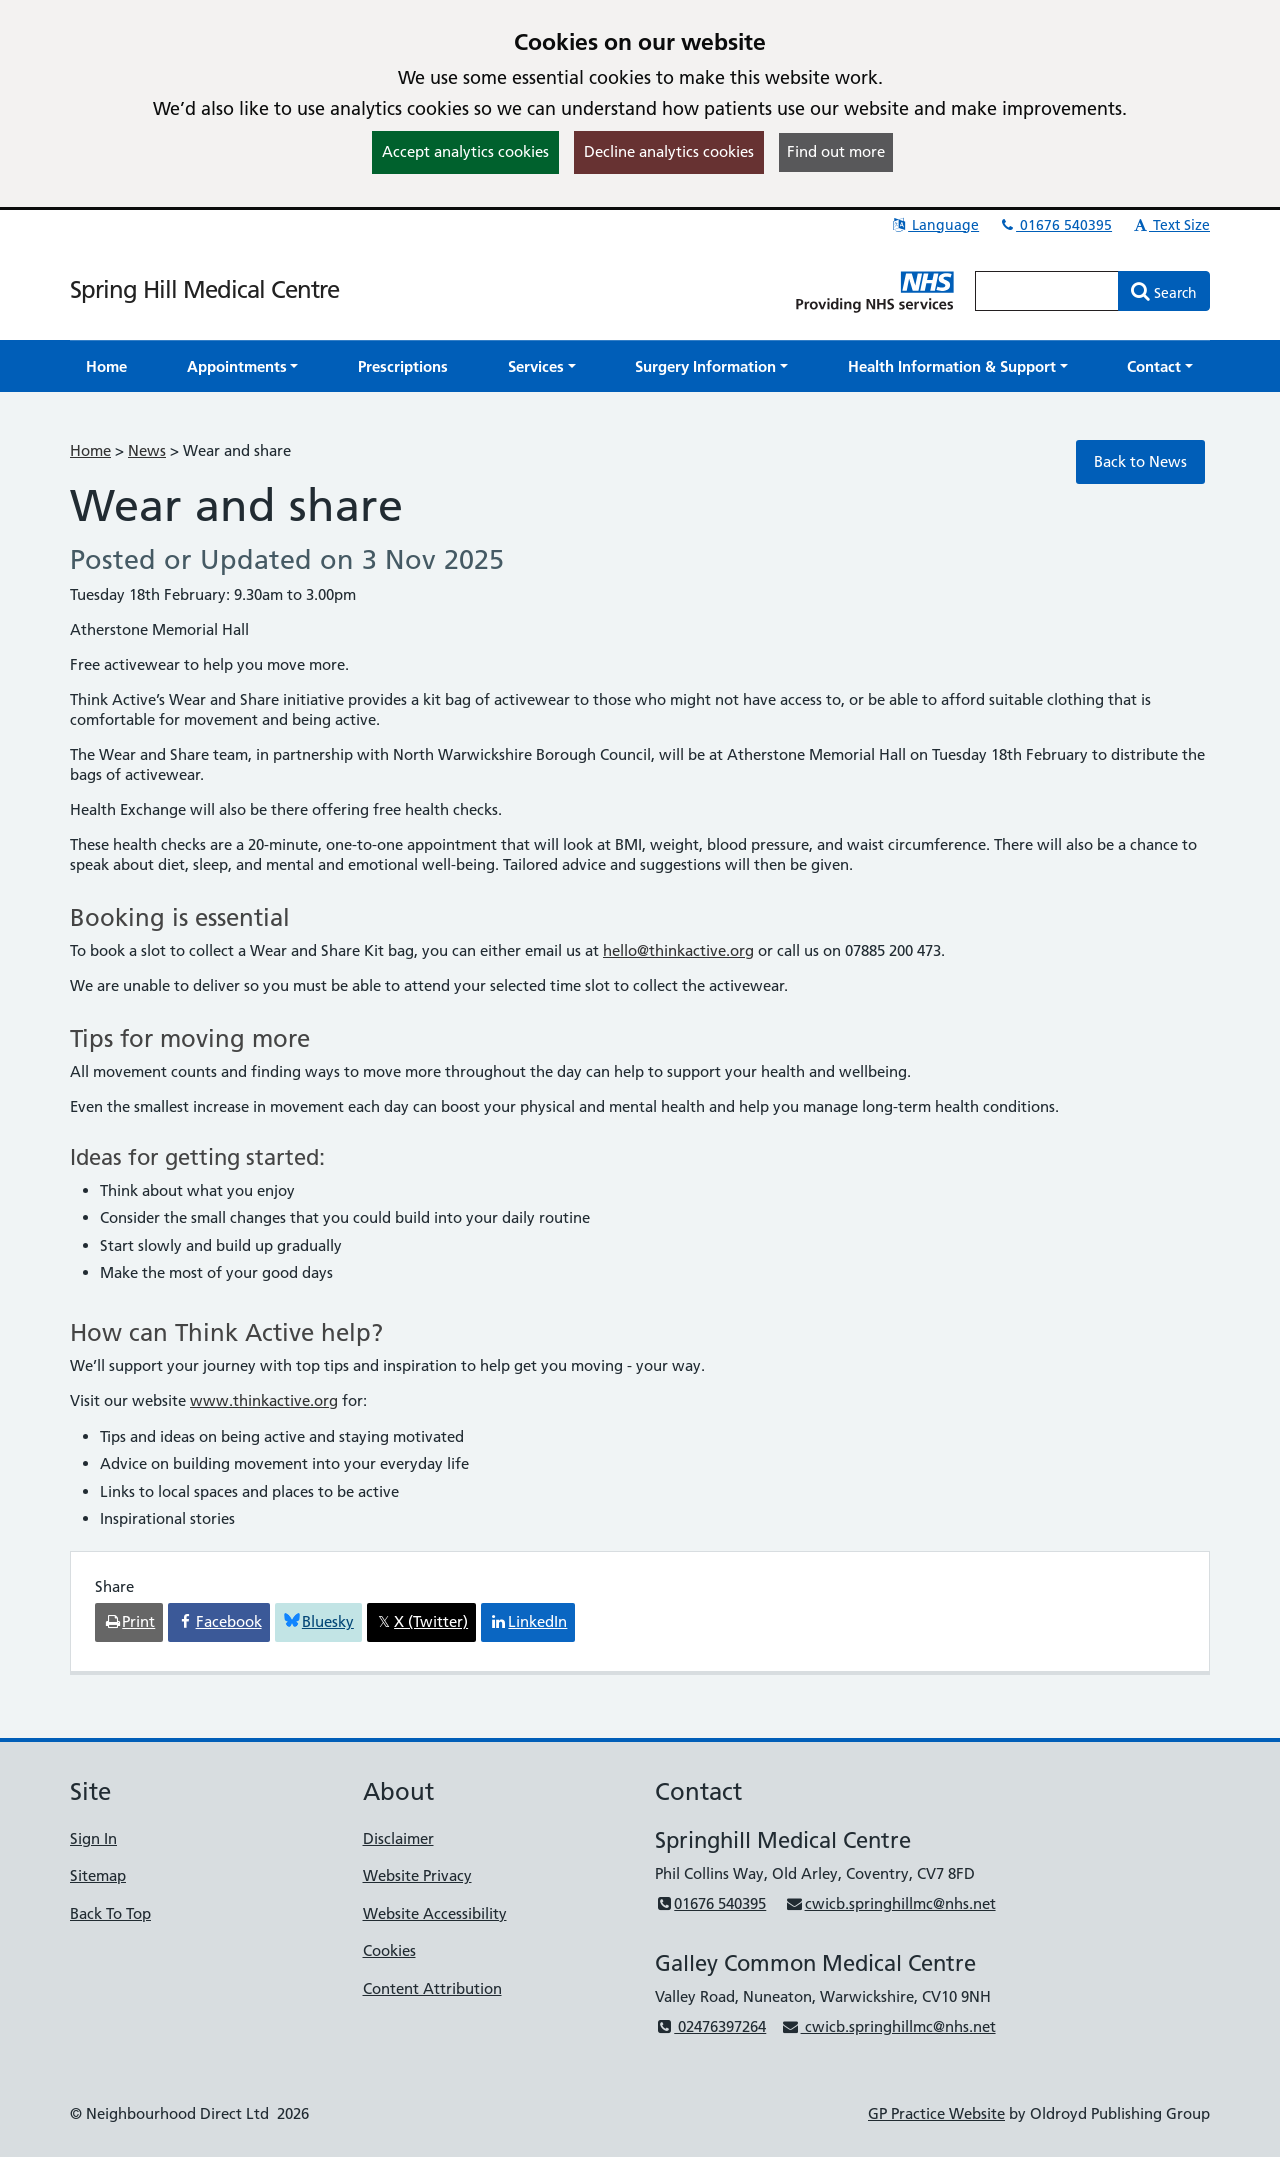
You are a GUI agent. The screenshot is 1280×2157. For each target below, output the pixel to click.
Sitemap (98, 1875)
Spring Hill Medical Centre (204, 289)
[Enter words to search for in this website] (1047, 291)
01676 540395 (1055, 225)
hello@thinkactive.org (678, 950)
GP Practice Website (936, 2113)
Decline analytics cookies (669, 151)
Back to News (1140, 461)
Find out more (836, 151)
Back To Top (110, 1913)
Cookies (389, 1950)
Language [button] (934, 225)
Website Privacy (417, 1875)
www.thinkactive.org (264, 1400)
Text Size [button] (1170, 225)
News (147, 450)
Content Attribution (432, 1988)
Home (90, 450)
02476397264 (710, 2026)
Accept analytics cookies (465, 151)
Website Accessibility (435, 1913)
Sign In (93, 1838)
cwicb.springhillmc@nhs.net (890, 1903)
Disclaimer (398, 1838)
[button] (243, 366)
